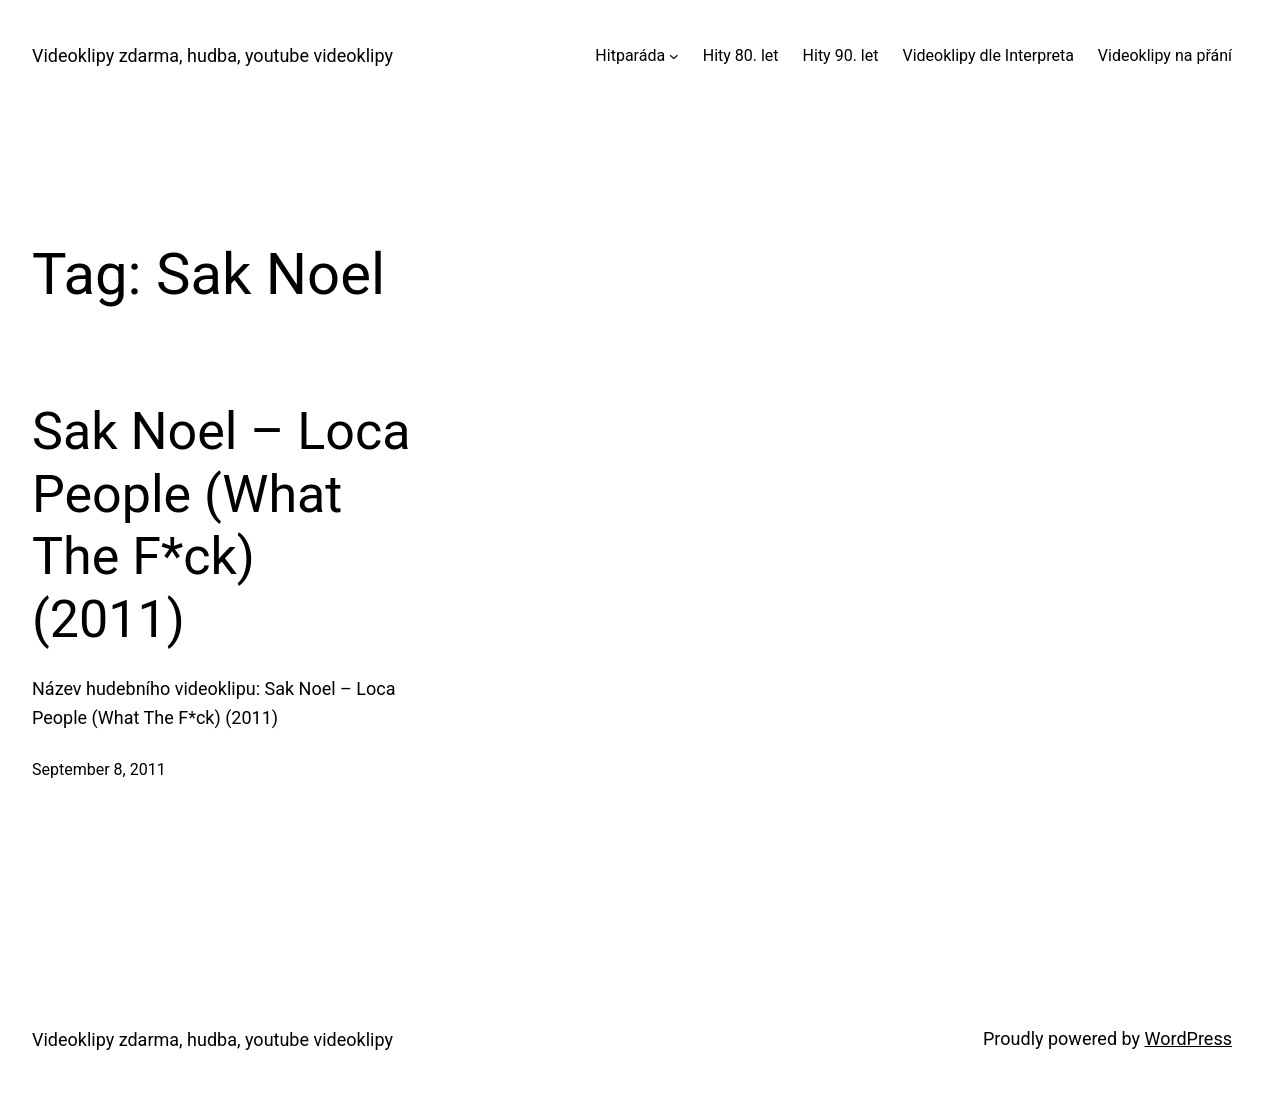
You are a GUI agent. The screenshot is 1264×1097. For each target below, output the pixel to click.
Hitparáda (630, 55)
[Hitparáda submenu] (674, 56)
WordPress (1188, 1038)
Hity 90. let (841, 55)
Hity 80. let (741, 55)
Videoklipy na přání (1165, 55)
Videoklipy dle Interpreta (987, 55)
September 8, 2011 (99, 769)
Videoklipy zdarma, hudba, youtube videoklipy (212, 55)
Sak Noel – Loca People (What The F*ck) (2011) (221, 525)
